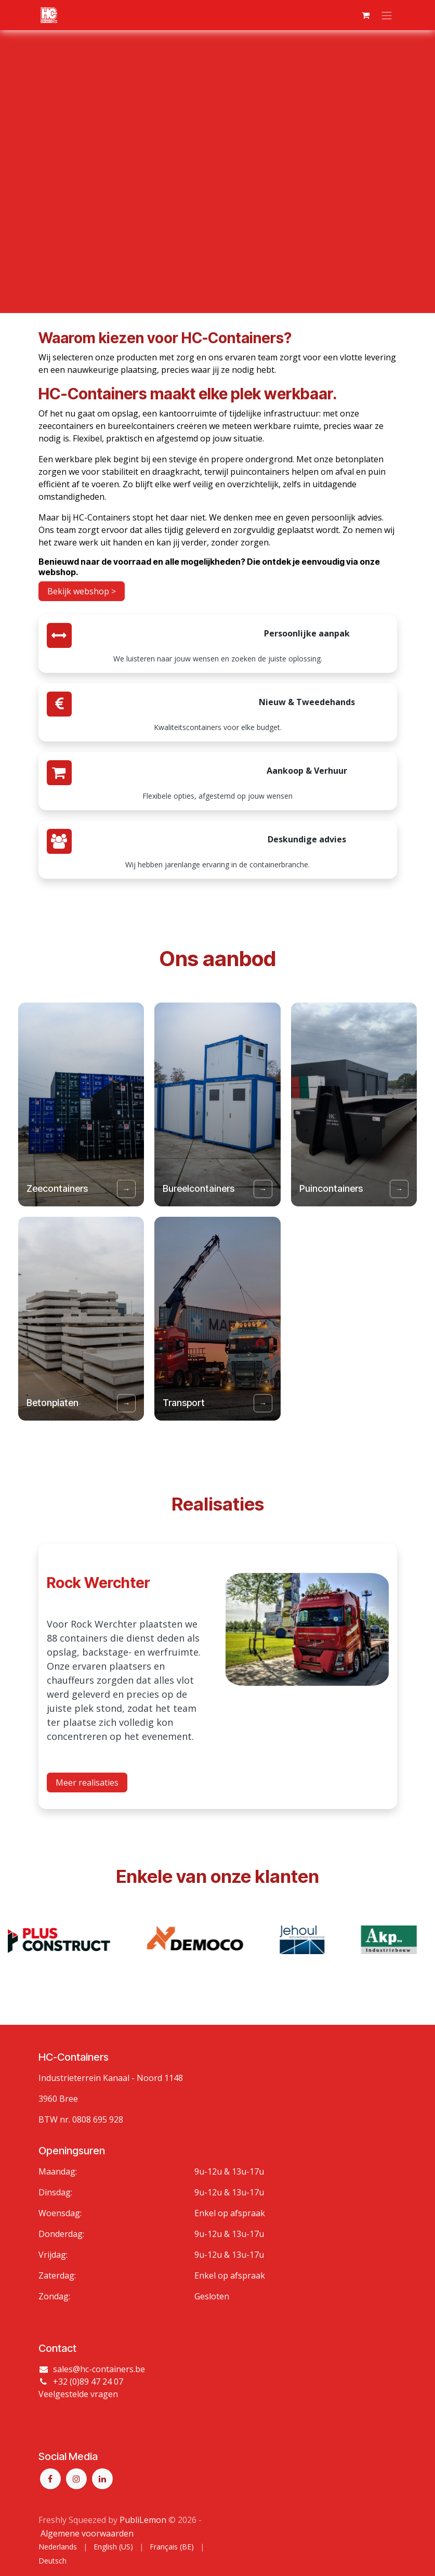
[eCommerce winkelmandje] (365, 15)
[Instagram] (76, 2479)
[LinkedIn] (102, 2479)
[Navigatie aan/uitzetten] (386, 15)
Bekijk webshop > (81, 591)
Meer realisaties (87, 1811)
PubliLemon (143, 2520)
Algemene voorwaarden (87, 2533)
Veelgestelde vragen (78, 2394)
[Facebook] (50, 2479)
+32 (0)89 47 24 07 (88, 2382)
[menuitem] (57, 2547)
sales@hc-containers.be (99, 2369)
